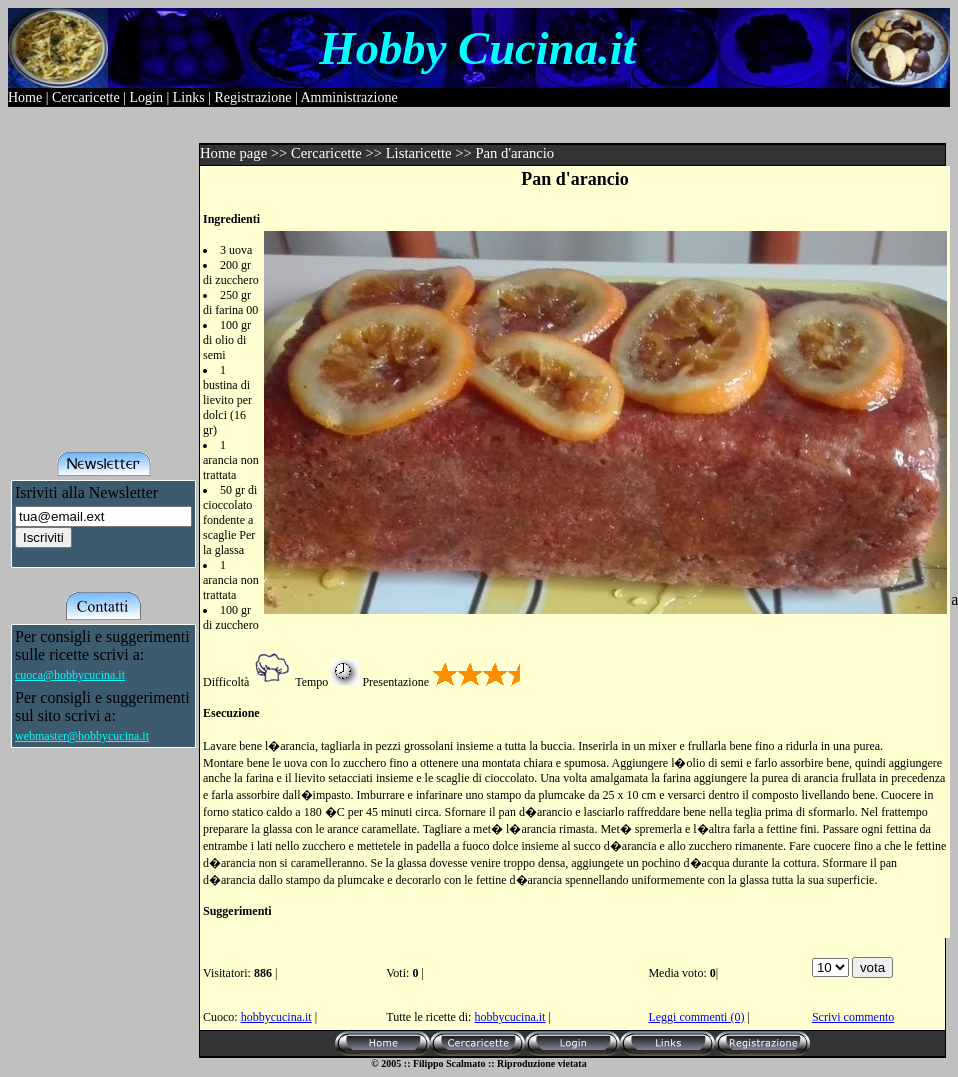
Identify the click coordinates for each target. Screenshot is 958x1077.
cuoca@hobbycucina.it (70, 675)
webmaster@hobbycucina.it (82, 736)
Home (25, 97)
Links (189, 97)
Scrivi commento (853, 1017)
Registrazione (252, 97)
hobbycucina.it (276, 1017)
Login (145, 97)
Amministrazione (348, 97)
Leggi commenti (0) (696, 1017)
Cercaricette (86, 97)
